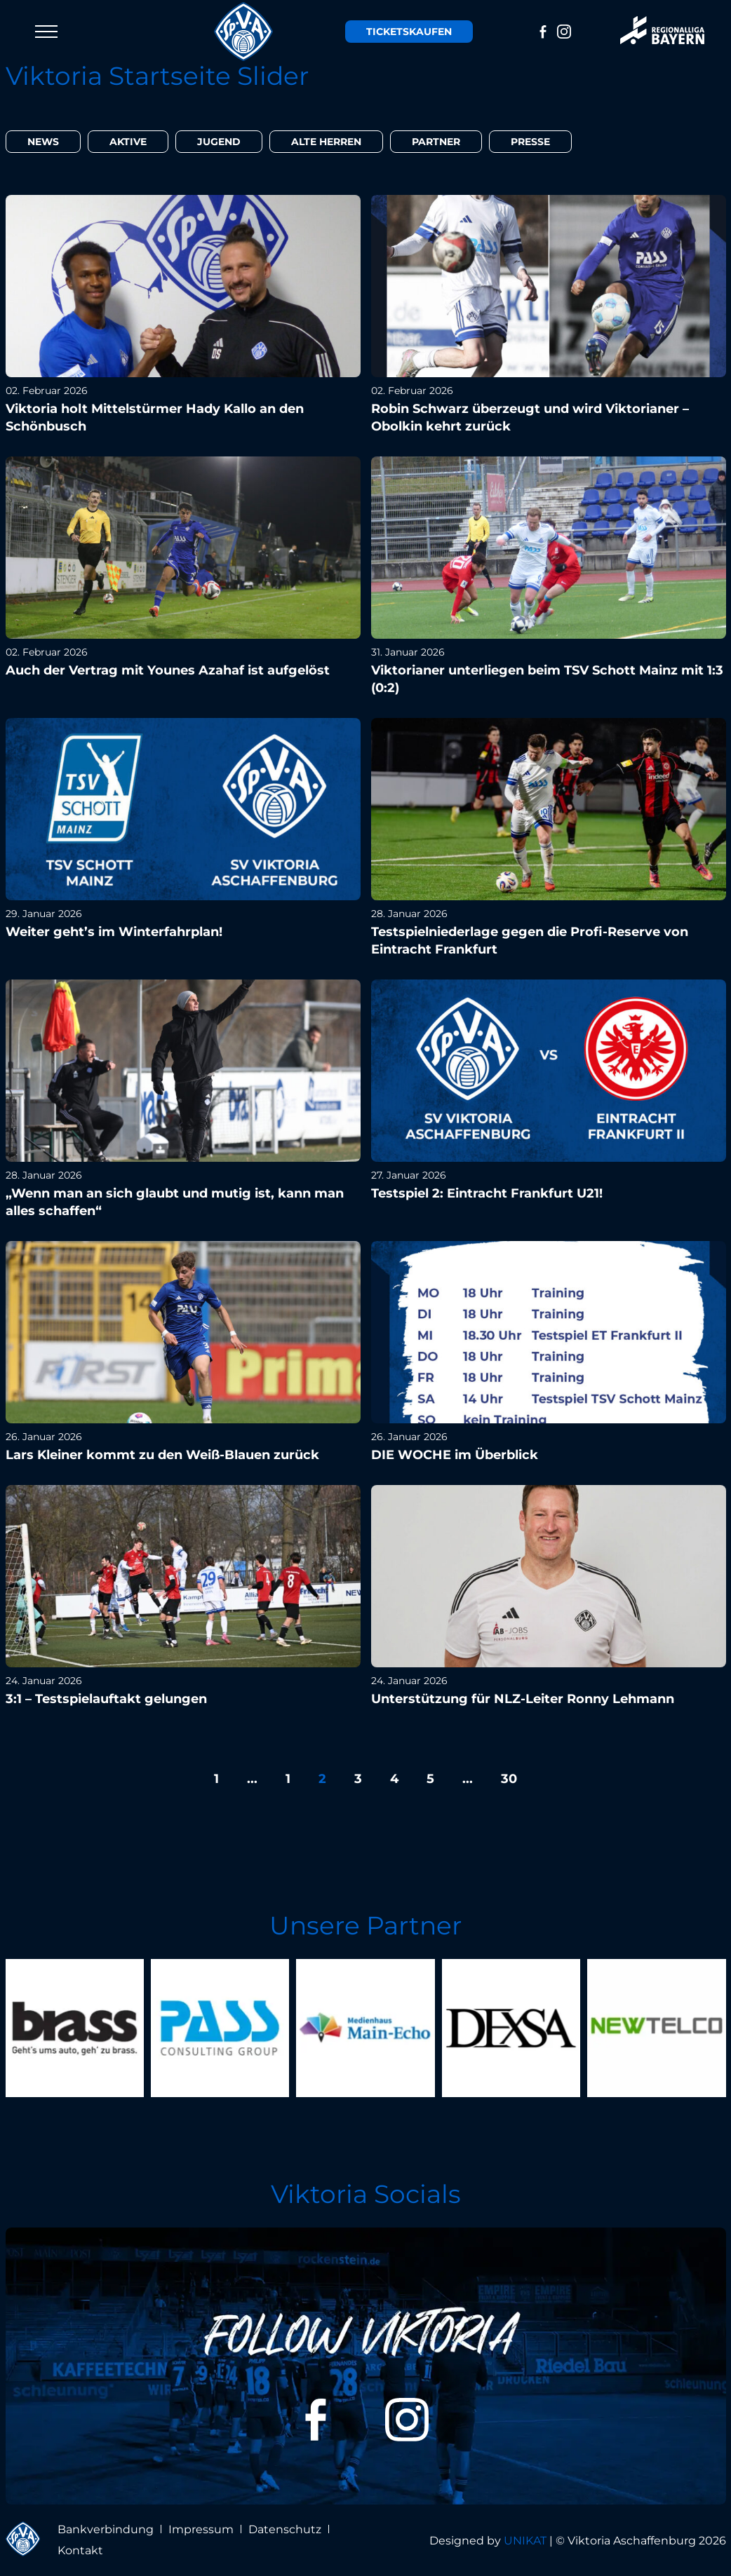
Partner (436, 141)
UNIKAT (525, 2540)
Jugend (219, 141)
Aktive (128, 141)
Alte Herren (326, 141)
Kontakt (80, 2550)
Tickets (409, 31)
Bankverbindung (106, 2529)
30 (509, 1779)
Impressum (201, 2529)
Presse (530, 141)
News (43, 141)
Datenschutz (284, 2529)
